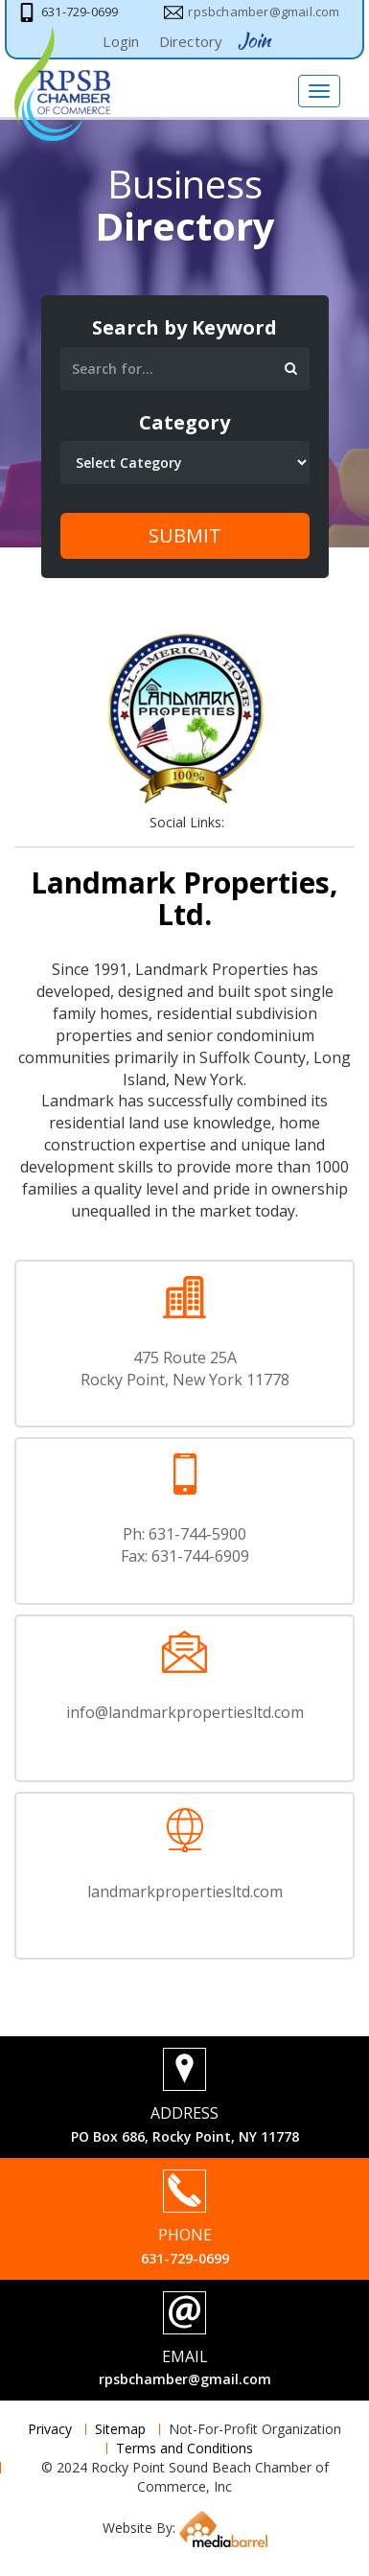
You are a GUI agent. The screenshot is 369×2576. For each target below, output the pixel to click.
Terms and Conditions (184, 2448)
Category (184, 422)
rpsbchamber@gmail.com (185, 2379)
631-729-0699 (185, 2258)
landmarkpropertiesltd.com (185, 1891)
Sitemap (120, 2429)
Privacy (50, 2429)
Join (254, 40)
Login (121, 41)
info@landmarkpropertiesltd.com (185, 1712)
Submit (185, 535)
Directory (191, 41)
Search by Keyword (184, 327)
